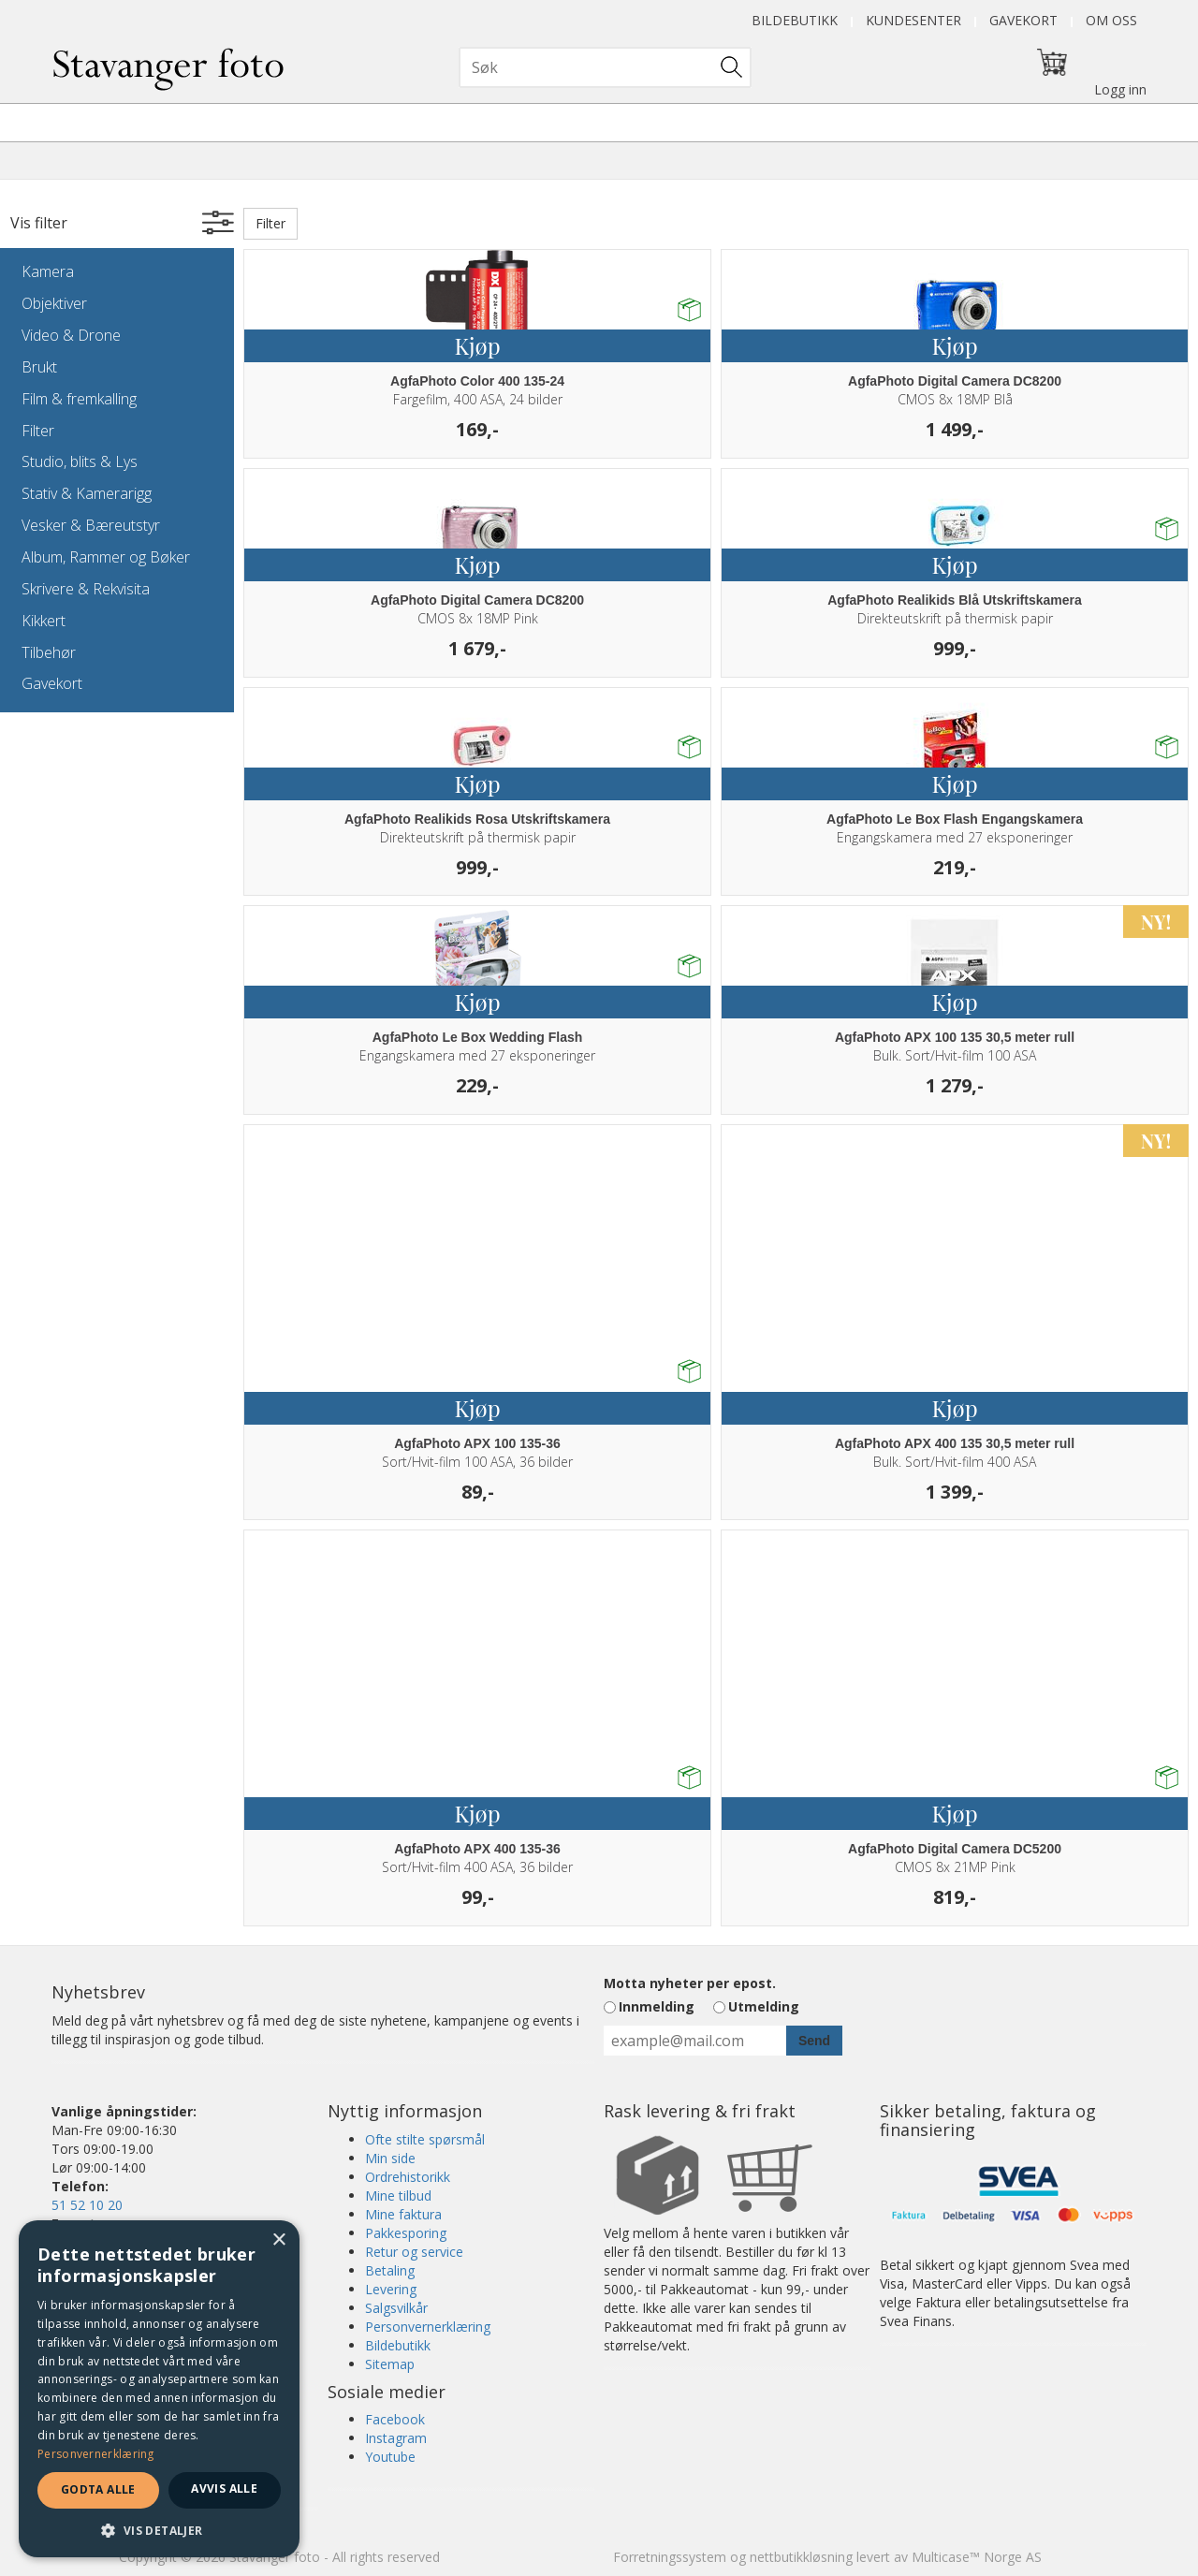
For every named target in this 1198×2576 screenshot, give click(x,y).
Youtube (390, 2457)
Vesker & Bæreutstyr (91, 525)
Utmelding (763, 2006)
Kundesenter (913, 20)
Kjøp (477, 345)
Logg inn (1120, 89)
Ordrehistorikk (407, 2177)
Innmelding (656, 2006)
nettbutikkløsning (801, 2557)
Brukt (39, 367)
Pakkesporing (405, 2233)
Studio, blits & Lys (80, 461)
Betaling (390, 2270)
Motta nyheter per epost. (690, 1983)
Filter (38, 430)
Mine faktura (403, 2214)
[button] (159, 2530)
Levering (390, 2289)
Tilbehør (49, 652)
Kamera (48, 271)
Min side (390, 2158)
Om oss (1111, 20)
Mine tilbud (398, 2195)
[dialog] (159, 2388)
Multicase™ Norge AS (977, 2557)
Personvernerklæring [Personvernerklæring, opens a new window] (95, 2454)
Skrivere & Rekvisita (86, 588)
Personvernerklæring (427, 2326)
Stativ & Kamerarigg (87, 493)
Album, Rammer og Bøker (106, 557)
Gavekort (1023, 20)
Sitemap (390, 2364)
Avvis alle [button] (224, 2488)
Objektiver (54, 303)
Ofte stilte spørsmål (425, 2139)
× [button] (278, 2240)
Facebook (395, 2419)
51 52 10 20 (87, 2205)
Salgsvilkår (396, 2308)
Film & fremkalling (79, 398)
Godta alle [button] (98, 2489)
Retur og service (414, 2252)
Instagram (396, 2438)
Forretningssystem (669, 2557)
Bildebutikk (795, 20)
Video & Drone (71, 335)
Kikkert (44, 620)
